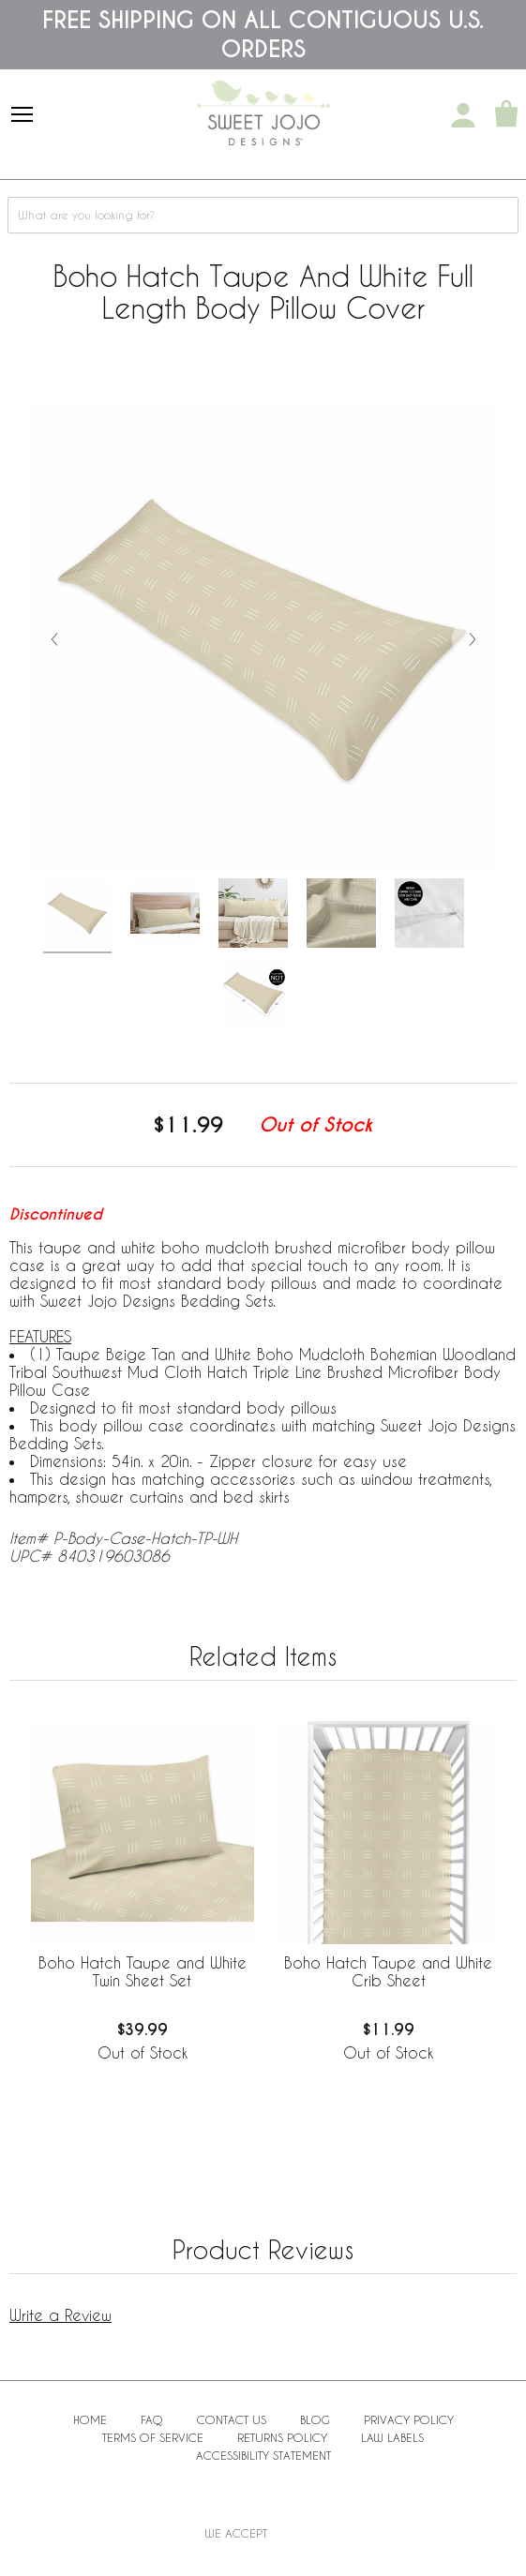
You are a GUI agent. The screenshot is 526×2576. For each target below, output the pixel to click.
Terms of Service (152, 2437)
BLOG (315, 2419)
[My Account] (463, 115)
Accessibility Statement (263, 2455)
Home (90, 2419)
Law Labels (392, 2437)
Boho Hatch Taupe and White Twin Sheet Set (142, 1971)
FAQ (152, 2419)
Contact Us (231, 2419)
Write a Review (60, 2315)
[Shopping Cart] (506, 115)
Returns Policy (282, 2437)
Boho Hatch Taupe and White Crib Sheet (388, 1971)
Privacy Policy (409, 2419)
